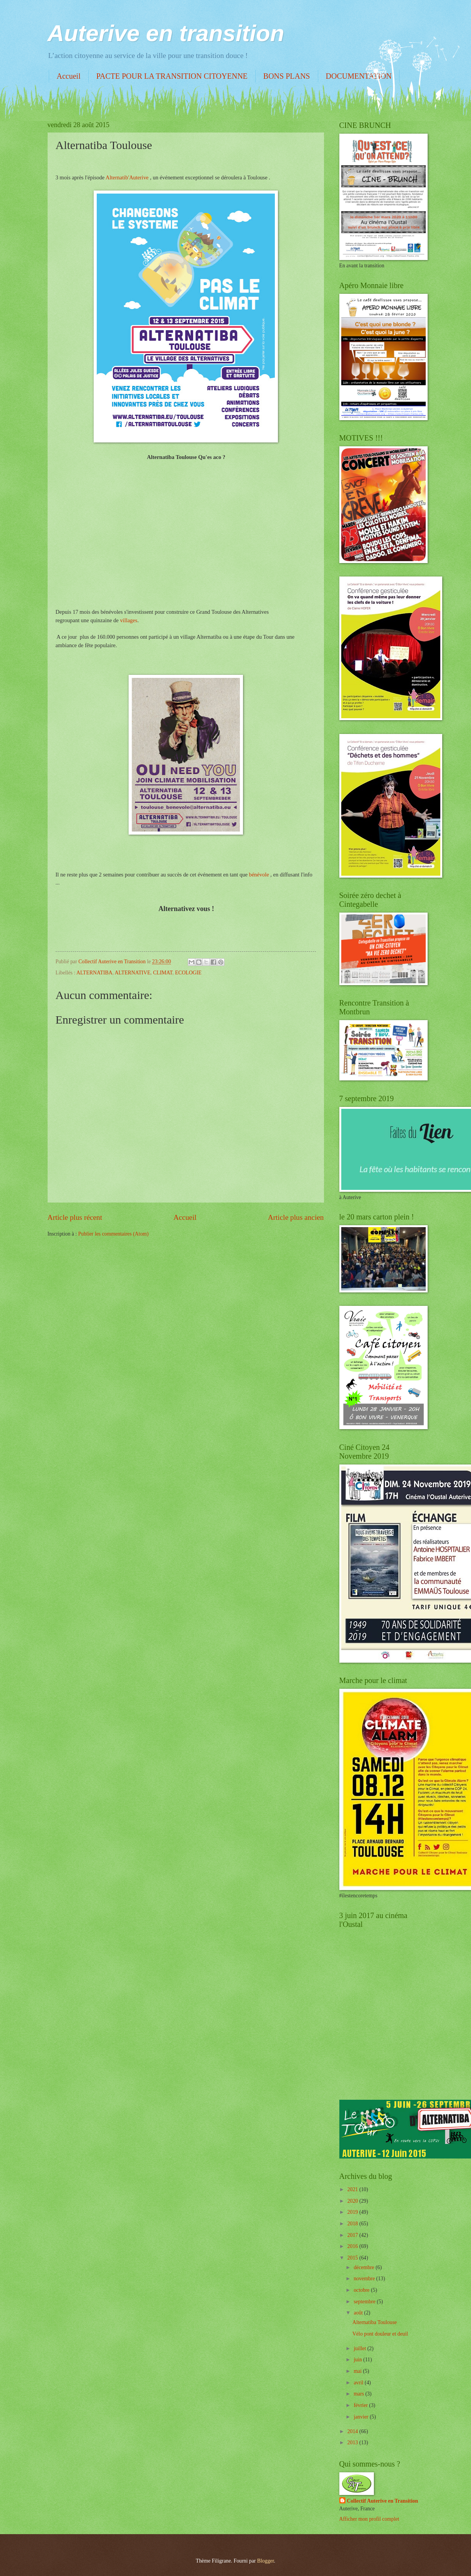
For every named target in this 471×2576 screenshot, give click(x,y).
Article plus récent (75, 1217)
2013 (353, 2442)
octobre (362, 2290)
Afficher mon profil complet (369, 2519)
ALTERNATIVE (132, 973)
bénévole (259, 874)
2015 (353, 2258)
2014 (353, 2431)
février (361, 2405)
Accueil (69, 76)
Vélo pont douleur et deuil (380, 2334)
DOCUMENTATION (359, 76)
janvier (362, 2417)
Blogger (265, 2561)
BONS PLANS (286, 76)
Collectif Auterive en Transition (382, 2501)
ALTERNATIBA (94, 973)
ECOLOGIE (188, 973)
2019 (353, 2212)
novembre (365, 2278)
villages (128, 620)
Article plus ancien (296, 1217)
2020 (353, 2201)
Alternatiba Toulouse (374, 2322)
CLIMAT (162, 973)
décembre (364, 2267)
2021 (353, 2189)
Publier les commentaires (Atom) (113, 1234)
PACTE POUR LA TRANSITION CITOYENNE (172, 76)
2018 (353, 2223)
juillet (360, 2348)
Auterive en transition (166, 33)
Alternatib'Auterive (127, 177)
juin (358, 2359)
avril (359, 2382)
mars (359, 2394)
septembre (365, 2301)
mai (358, 2371)
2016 (353, 2246)
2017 (353, 2235)
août (359, 2313)
